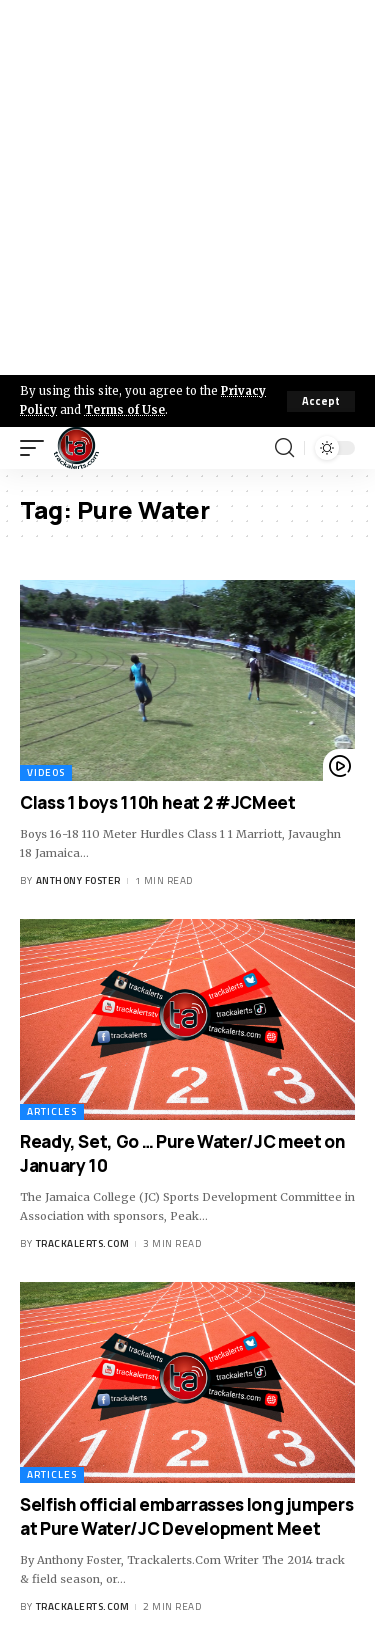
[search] (284, 448)
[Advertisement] (187, 187)
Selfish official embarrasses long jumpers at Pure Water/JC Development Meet (186, 1516)
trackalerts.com (83, 1243)
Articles (52, 1111)
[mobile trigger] (37, 448)
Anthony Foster (78, 880)
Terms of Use (124, 410)
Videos (46, 772)
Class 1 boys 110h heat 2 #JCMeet (158, 802)
